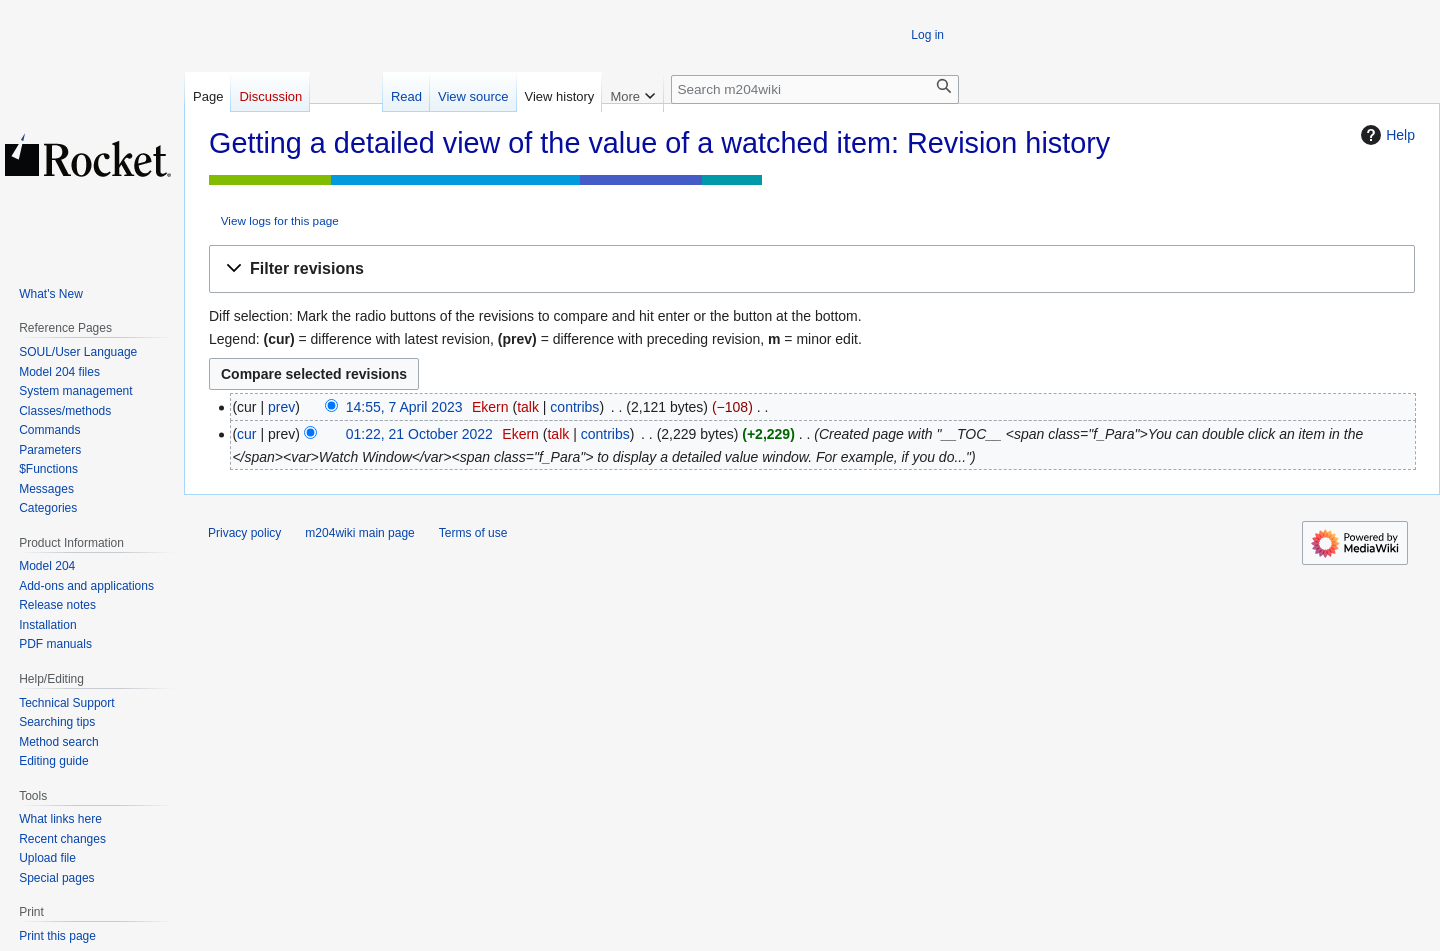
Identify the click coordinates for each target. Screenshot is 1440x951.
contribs (574, 407)
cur (246, 434)
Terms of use (473, 533)
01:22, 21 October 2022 (419, 434)
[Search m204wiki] (815, 89)
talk (528, 407)
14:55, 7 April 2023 (404, 407)
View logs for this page (280, 220)
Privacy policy (244, 533)
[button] (812, 269)
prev (281, 407)
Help (1385, 135)
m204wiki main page (359, 533)
